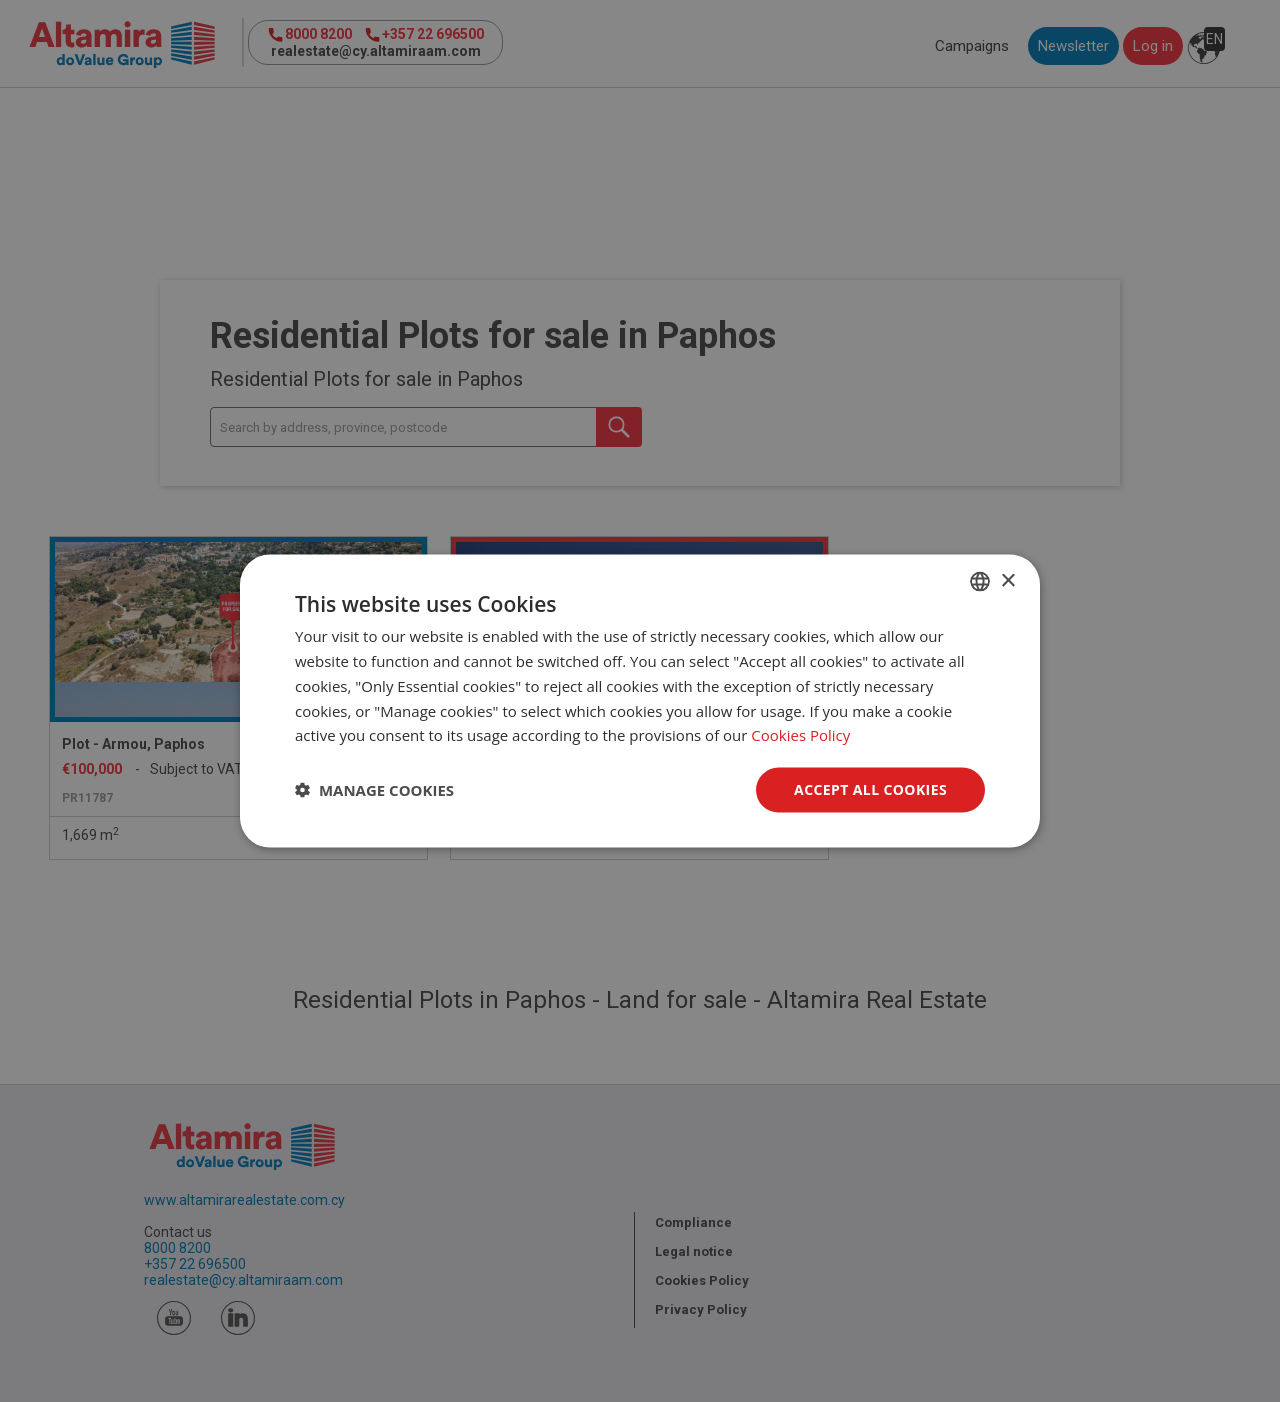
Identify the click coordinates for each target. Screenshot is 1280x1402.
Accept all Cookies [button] (870, 789)
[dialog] (640, 701)
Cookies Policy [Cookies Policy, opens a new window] (800, 735)
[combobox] (980, 582)
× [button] (1007, 580)
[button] (374, 790)
